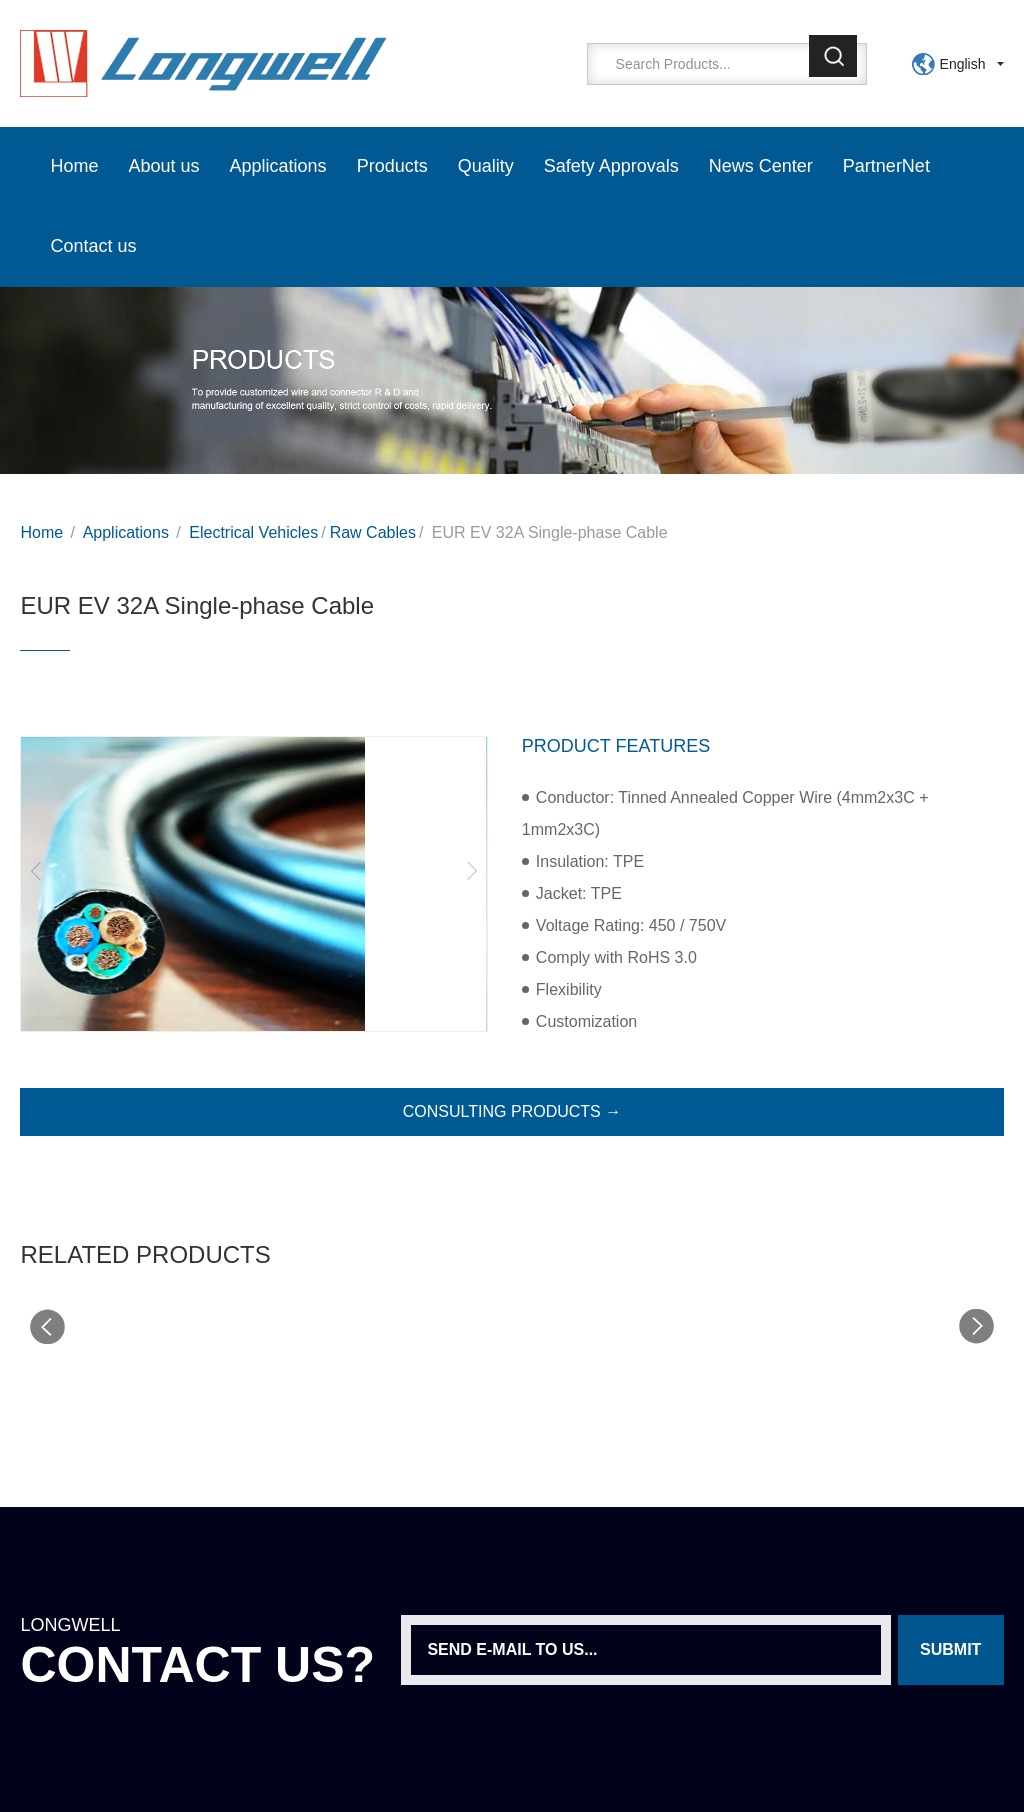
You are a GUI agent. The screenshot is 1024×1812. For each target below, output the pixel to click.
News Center (761, 166)
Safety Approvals (611, 166)
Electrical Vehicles (253, 532)
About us (164, 166)
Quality (486, 166)
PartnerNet (886, 166)
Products (392, 166)
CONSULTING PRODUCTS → (512, 1111)
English (963, 64)
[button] (36, 871)
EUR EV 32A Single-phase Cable (550, 532)
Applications (278, 166)
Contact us (93, 246)
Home (74, 166)
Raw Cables (373, 532)
